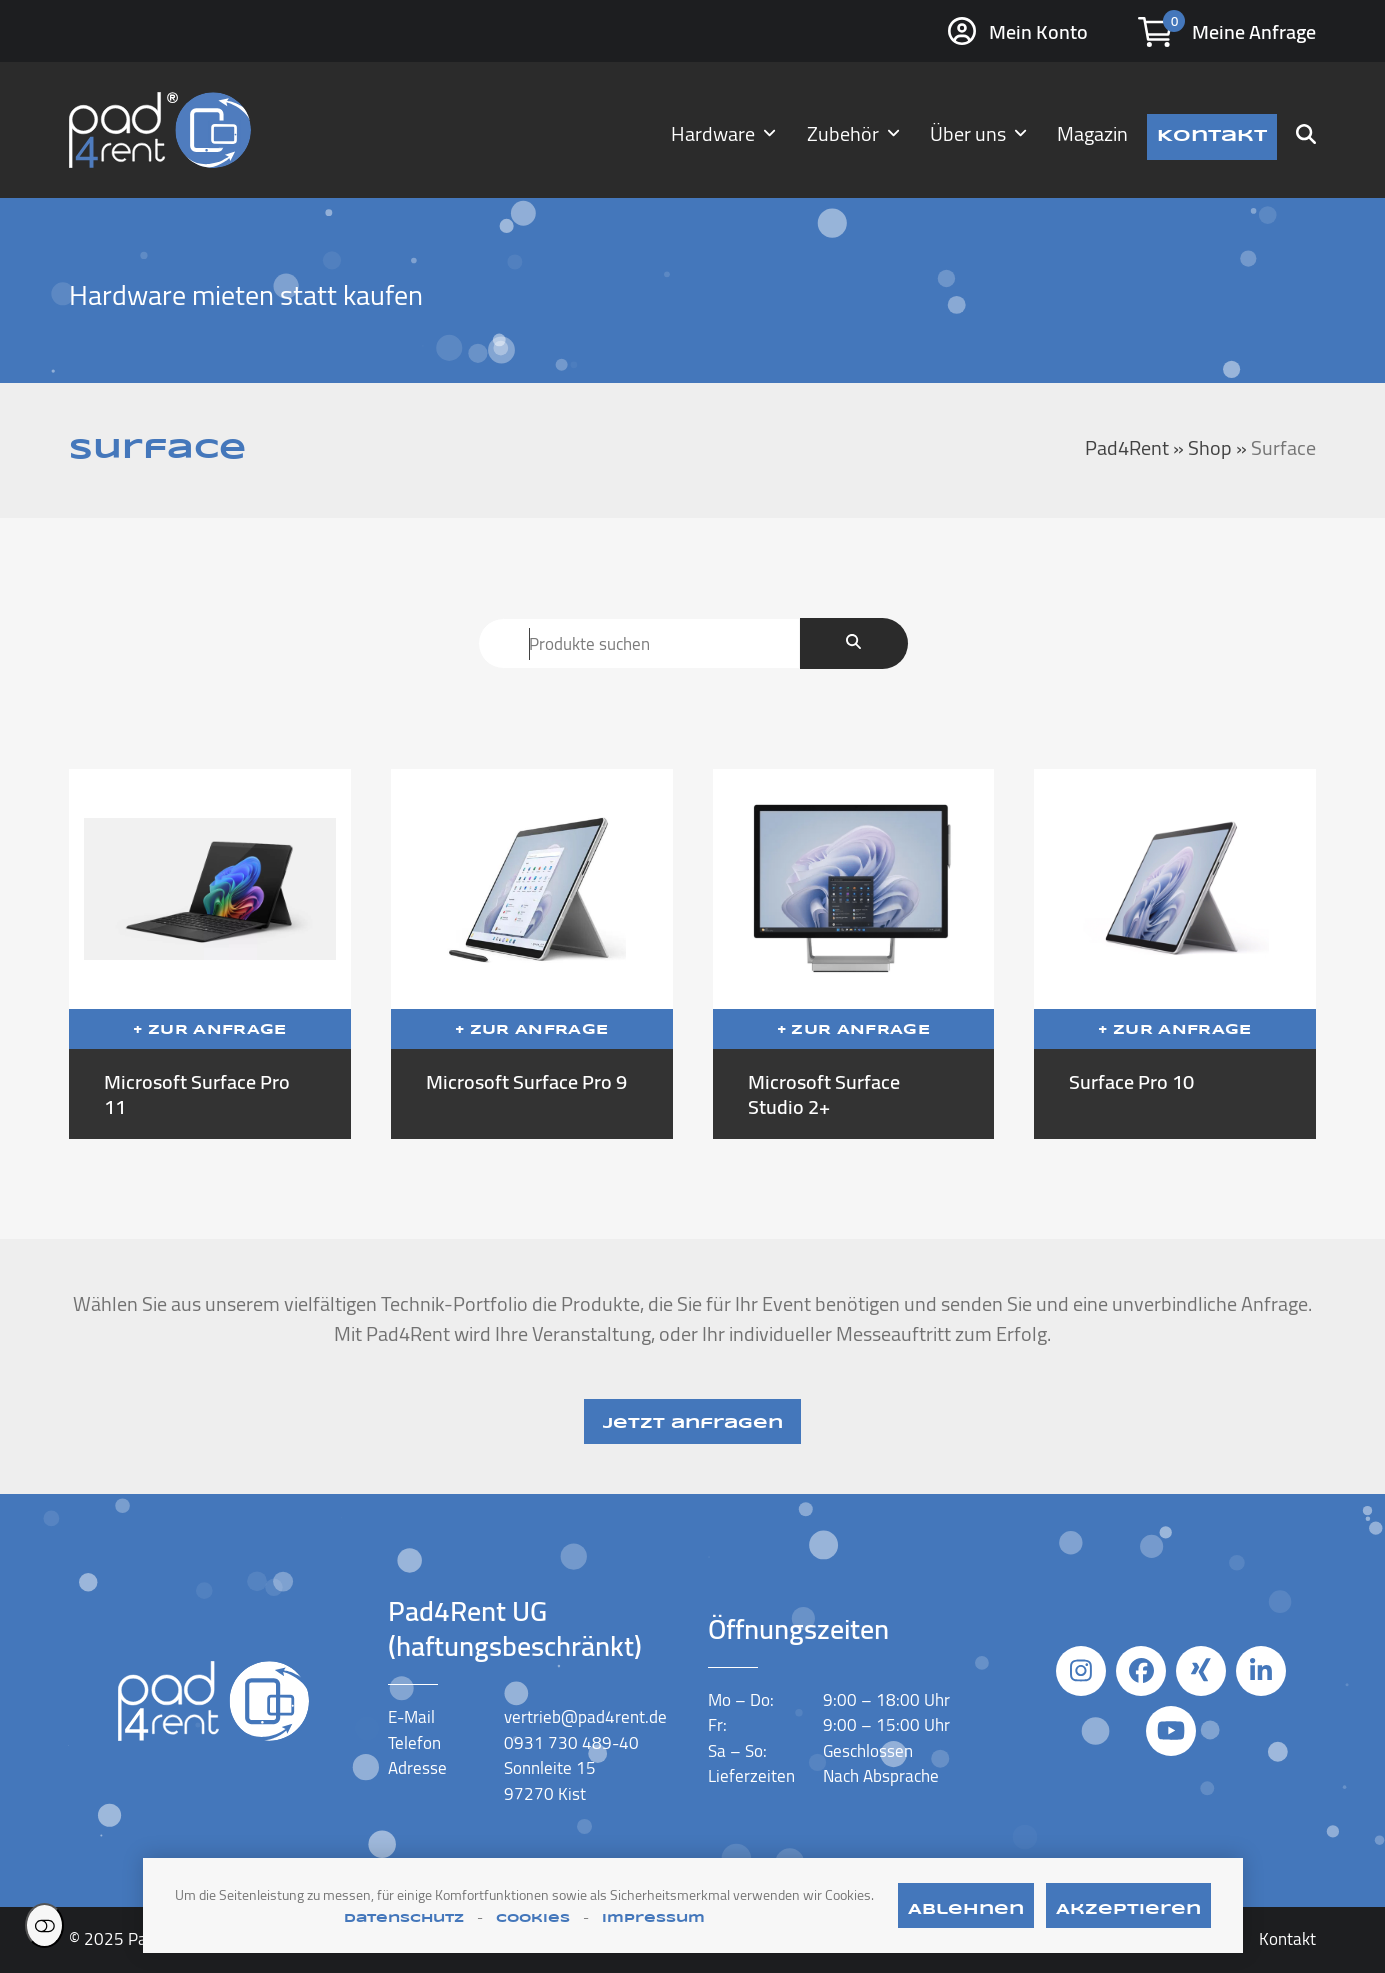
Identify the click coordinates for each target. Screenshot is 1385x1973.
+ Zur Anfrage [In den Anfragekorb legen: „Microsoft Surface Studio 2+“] (853, 1030)
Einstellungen (44, 1925)
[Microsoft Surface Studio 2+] (854, 954)
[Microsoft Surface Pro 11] (210, 954)
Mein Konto (1038, 31)
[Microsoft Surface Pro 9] (532, 954)
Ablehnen (966, 1910)
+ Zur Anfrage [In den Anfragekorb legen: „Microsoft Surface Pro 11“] (209, 1030)
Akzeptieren (1128, 1910)
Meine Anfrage (1254, 31)
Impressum (653, 1918)
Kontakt (1287, 1939)
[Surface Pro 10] (1175, 954)
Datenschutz (404, 1918)
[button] (1306, 130)
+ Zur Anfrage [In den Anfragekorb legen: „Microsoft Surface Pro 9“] (531, 1030)
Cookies (533, 1918)
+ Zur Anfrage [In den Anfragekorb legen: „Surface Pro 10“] (1174, 1030)
